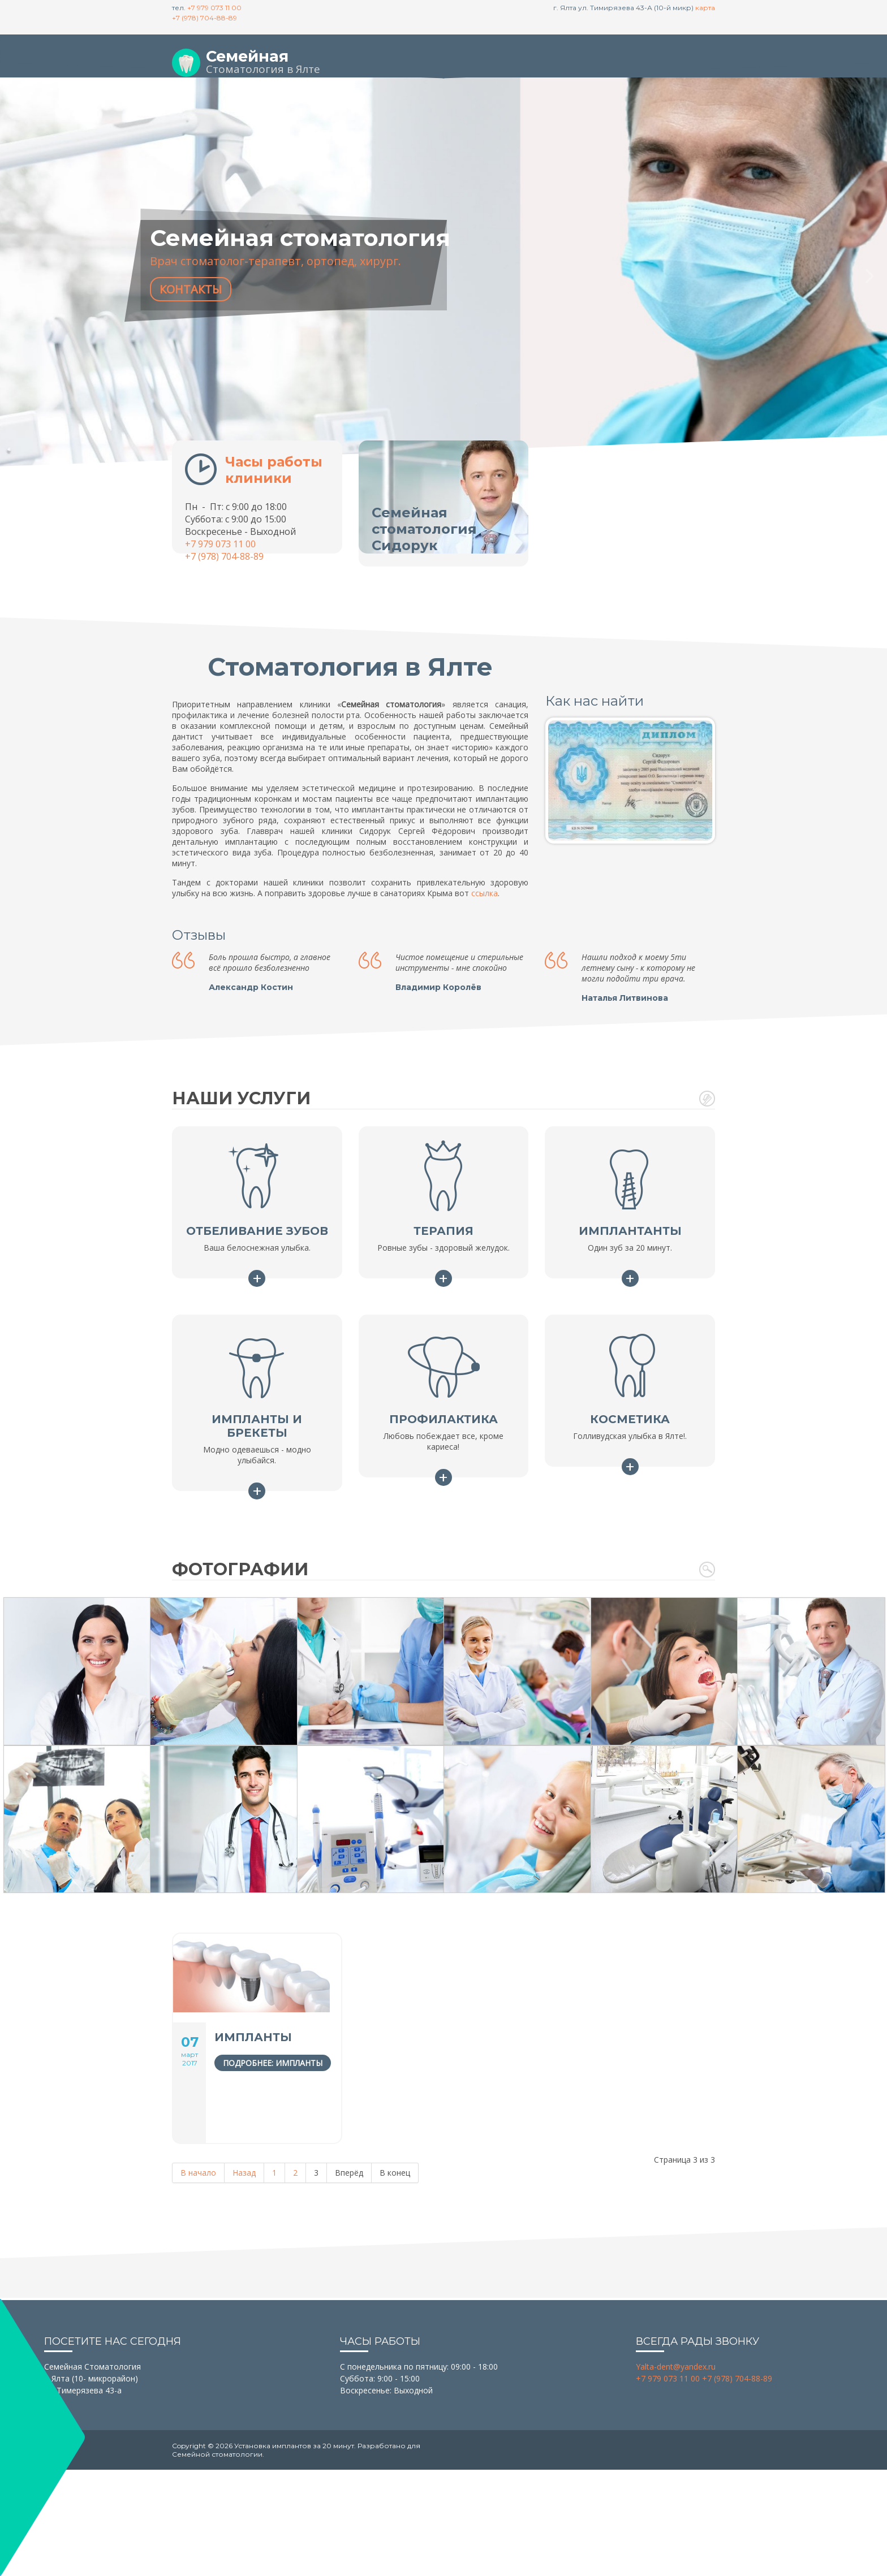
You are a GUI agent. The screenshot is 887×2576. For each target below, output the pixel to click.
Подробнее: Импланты (272, 2063)
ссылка (484, 893)
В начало (198, 2172)
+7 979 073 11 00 (214, 7)
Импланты (253, 2037)
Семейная (247, 56)
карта (705, 7)
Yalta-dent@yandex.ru (676, 2366)
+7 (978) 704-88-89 (204, 18)
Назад (244, 2172)
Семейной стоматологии (217, 2454)
